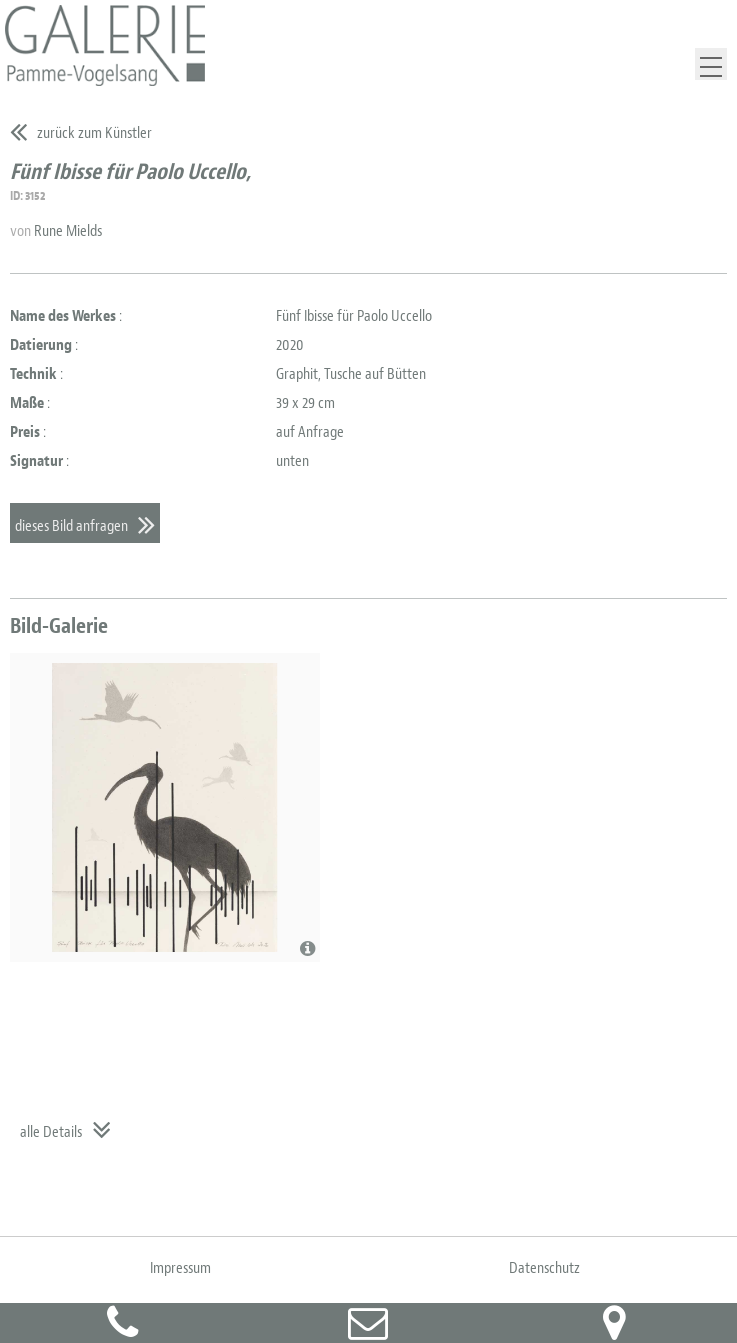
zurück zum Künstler (94, 133)
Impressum (180, 1268)
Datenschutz (544, 1268)
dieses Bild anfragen (71, 526)
